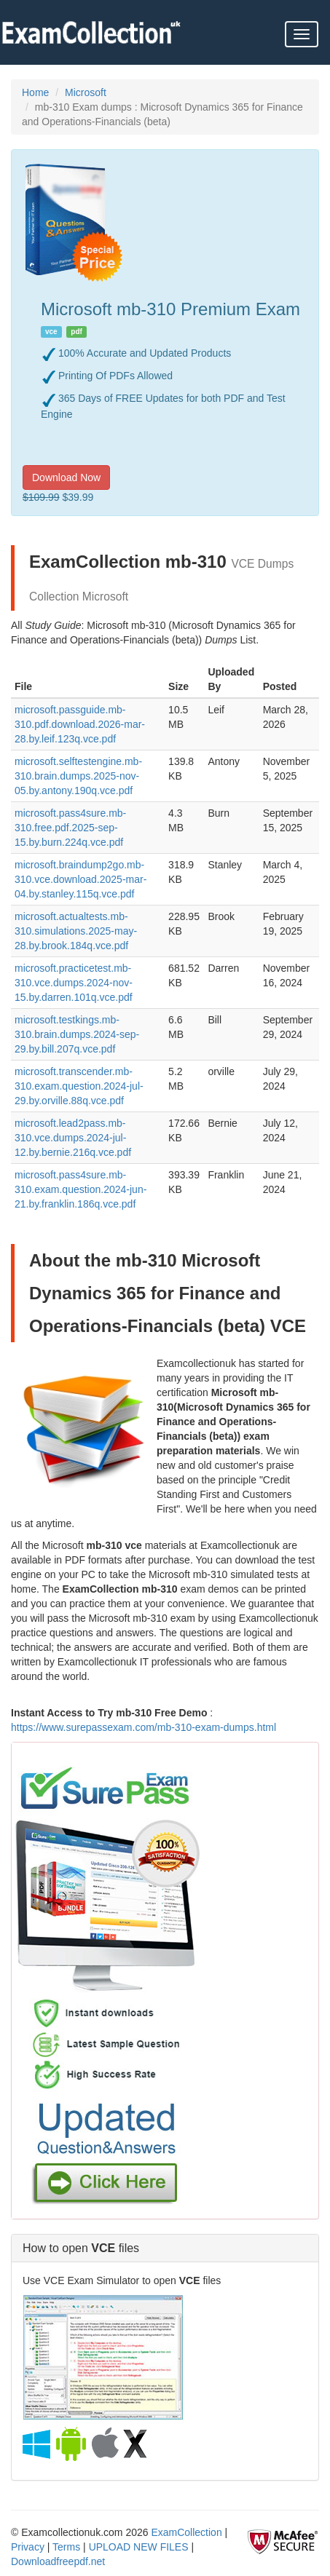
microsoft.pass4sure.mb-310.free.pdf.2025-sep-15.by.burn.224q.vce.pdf (70, 827)
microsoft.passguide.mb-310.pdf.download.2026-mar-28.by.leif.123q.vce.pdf (80, 724)
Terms (66, 2547)
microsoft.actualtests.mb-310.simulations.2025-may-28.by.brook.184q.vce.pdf (76, 931)
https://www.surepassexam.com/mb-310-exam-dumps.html (143, 1727)
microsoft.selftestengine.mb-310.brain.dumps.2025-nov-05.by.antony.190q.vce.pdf (78, 776)
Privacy (27, 2547)
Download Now (66, 477)
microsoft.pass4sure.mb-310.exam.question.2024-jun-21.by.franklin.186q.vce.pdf (80, 1189)
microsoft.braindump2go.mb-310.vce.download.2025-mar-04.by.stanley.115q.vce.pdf (80, 879)
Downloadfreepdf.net (58, 2561)
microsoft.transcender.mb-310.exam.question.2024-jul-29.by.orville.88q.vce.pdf (79, 1086)
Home (35, 92)
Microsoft (85, 92)
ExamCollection (186, 2532)
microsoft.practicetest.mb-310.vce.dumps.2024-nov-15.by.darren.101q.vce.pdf (74, 982)
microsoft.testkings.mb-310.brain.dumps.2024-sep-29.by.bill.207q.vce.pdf (77, 1034)
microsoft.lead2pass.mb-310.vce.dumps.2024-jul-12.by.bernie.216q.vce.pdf (73, 1137)
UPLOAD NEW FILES (139, 2547)
